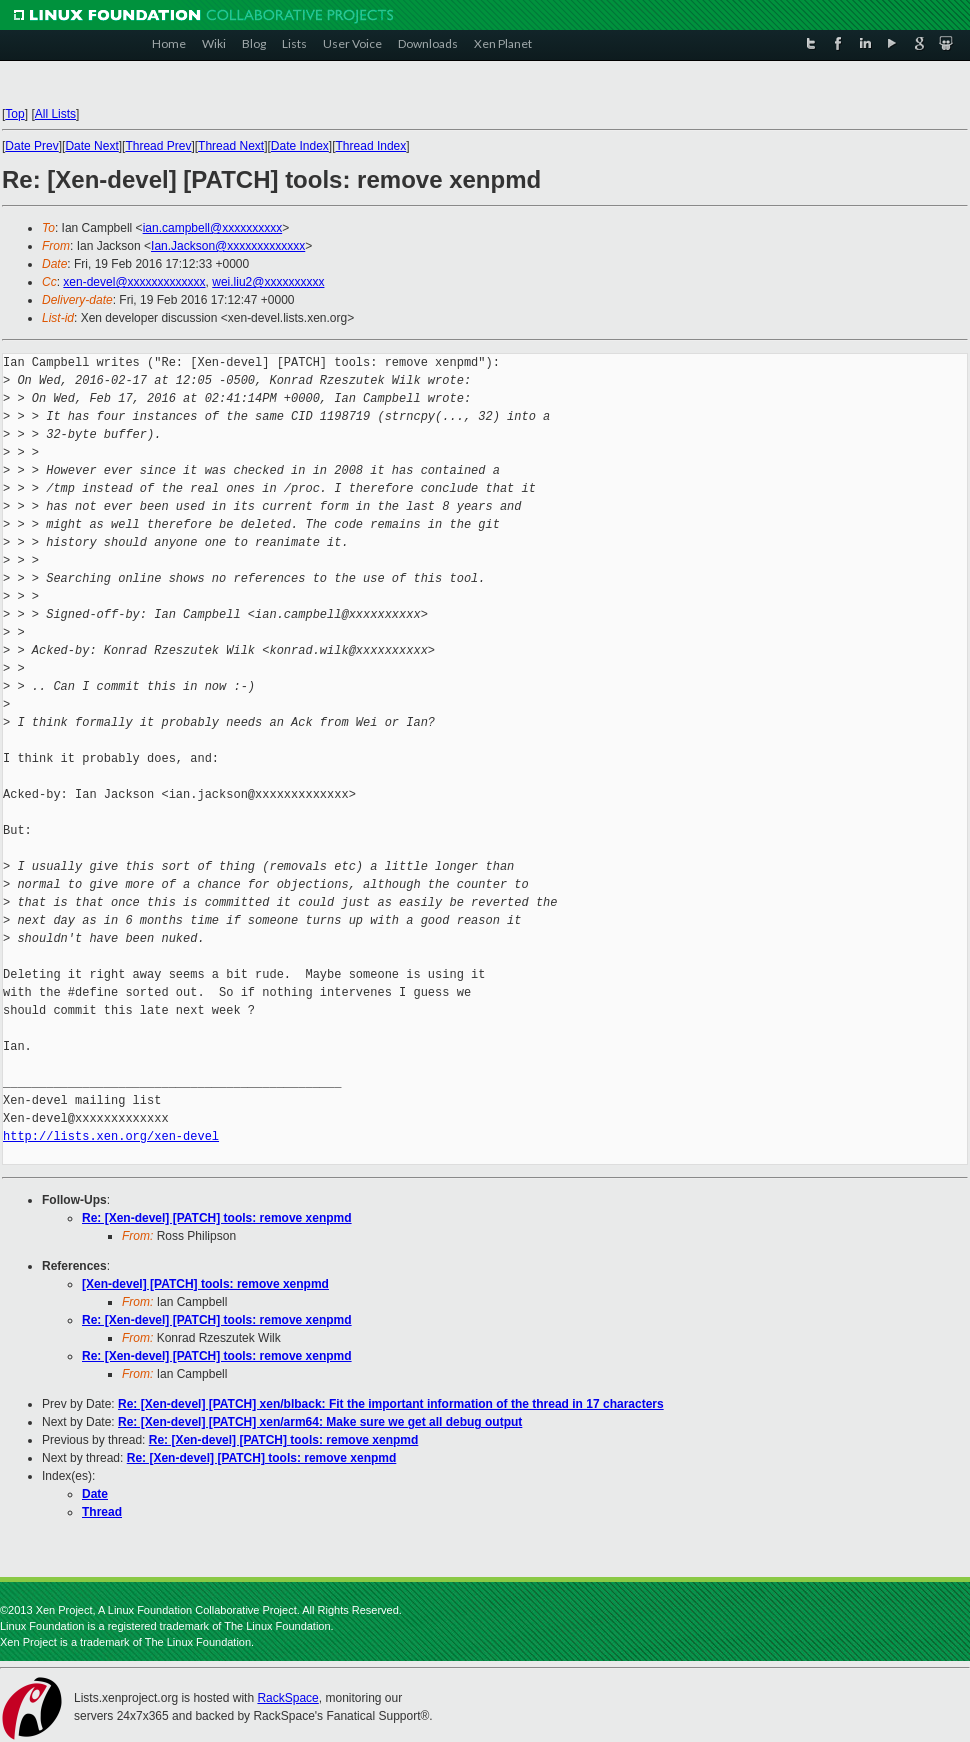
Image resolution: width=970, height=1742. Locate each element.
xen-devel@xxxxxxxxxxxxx (134, 282)
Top (14, 114)
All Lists (55, 114)
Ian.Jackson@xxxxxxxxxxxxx (228, 246)
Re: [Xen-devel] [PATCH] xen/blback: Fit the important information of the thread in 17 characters (391, 1404)
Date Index (300, 146)
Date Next (91, 146)
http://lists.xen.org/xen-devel (111, 1136)
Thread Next (231, 146)
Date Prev (31, 146)
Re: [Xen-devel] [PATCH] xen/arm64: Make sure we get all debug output (320, 1422)
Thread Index (371, 146)
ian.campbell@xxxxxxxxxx (213, 228)
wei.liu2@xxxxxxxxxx (268, 282)
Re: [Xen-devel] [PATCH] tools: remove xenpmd (217, 1218)
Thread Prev (158, 146)
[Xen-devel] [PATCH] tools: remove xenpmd (205, 1284)
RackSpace (287, 1698)
